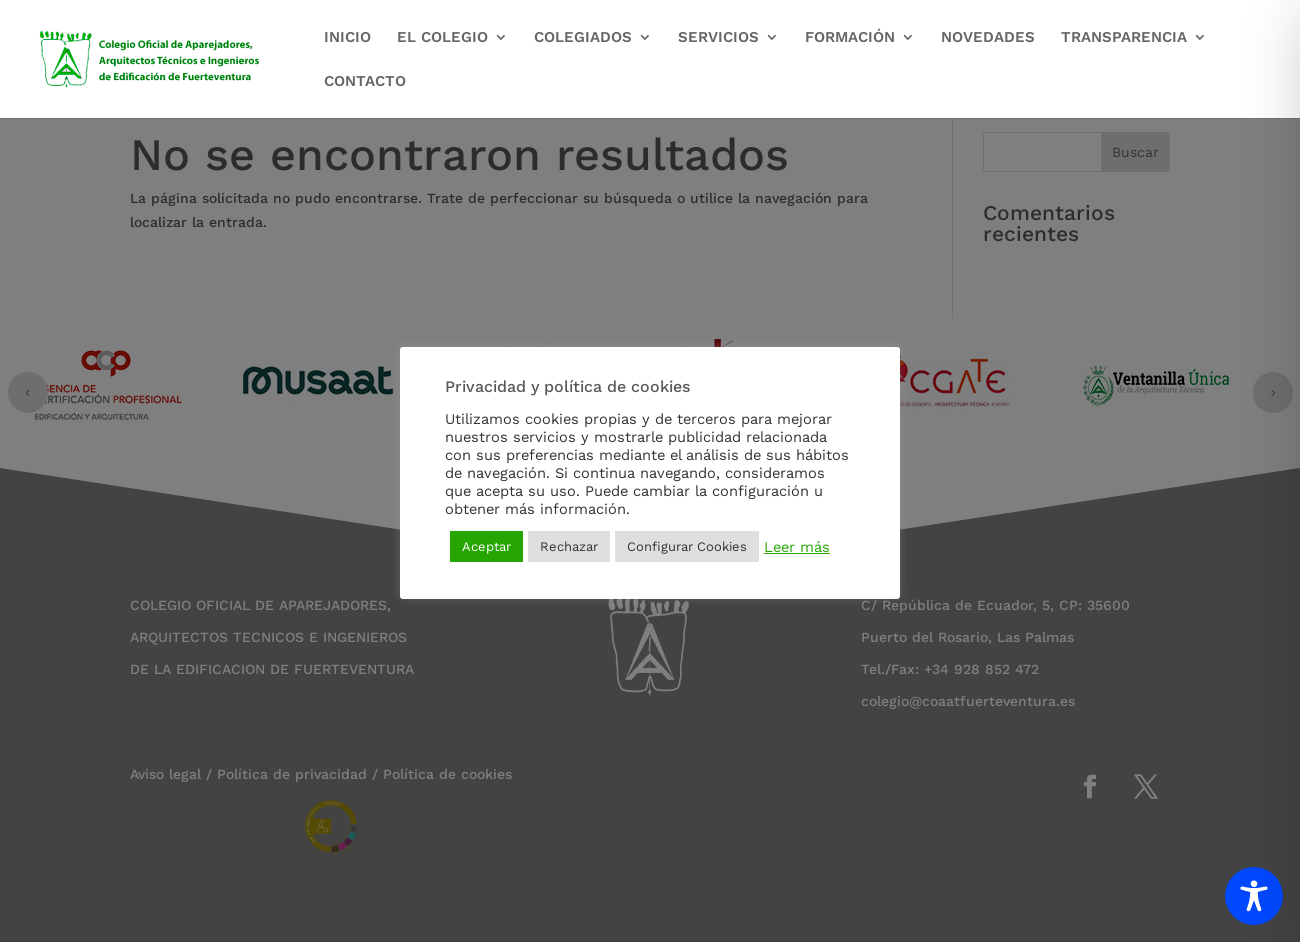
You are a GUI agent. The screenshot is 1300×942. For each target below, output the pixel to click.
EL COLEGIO (442, 38)
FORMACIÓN (850, 38)
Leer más (797, 547)
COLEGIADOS (583, 38)
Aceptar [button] (486, 546)
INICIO (347, 38)
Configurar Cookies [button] (687, 546)
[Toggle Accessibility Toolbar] (1254, 896)
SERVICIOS (718, 38)
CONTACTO (365, 82)
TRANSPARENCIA (1124, 38)
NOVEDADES (988, 38)
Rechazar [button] (569, 546)
